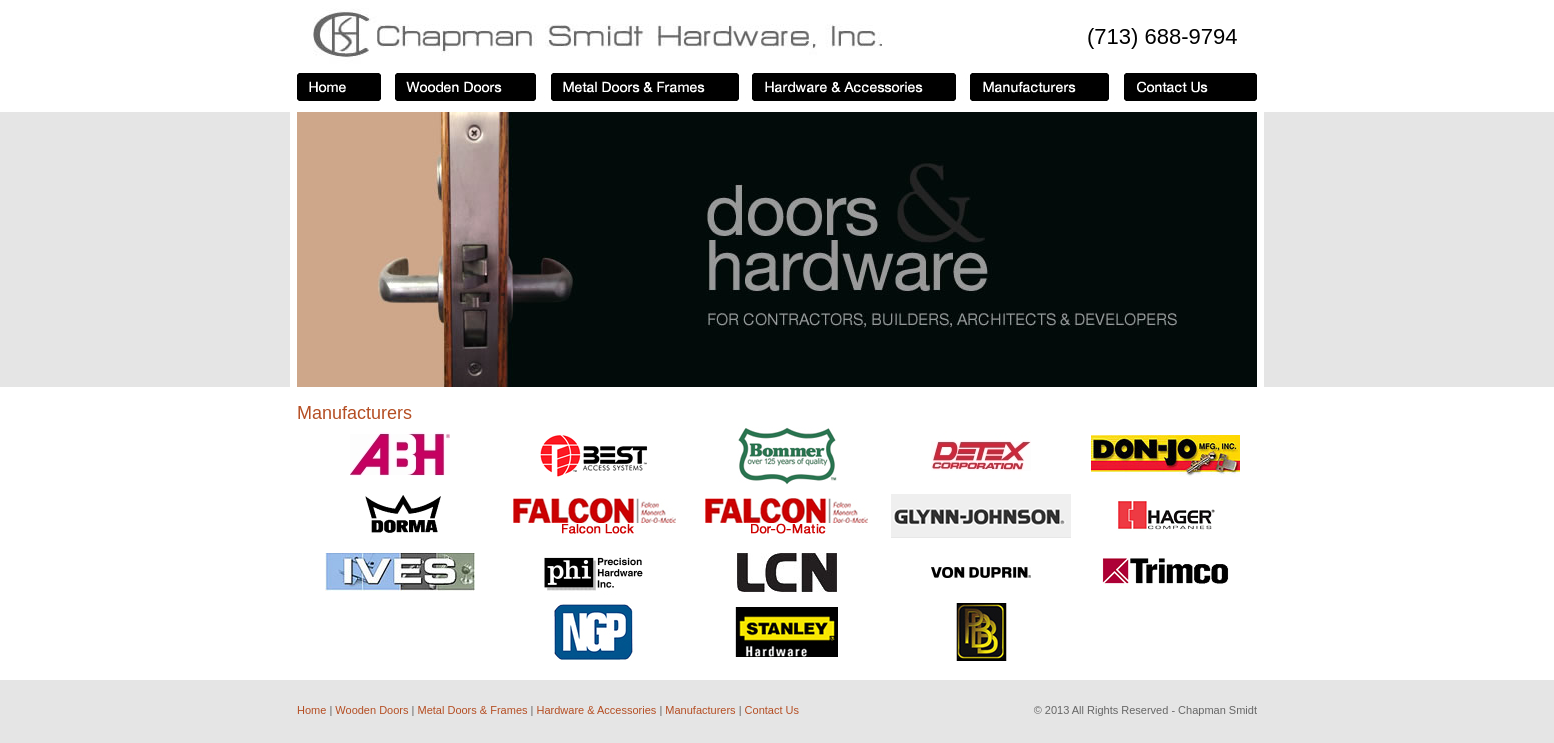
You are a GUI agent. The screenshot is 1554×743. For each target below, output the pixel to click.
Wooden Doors (371, 710)
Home (311, 710)
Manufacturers (700, 710)
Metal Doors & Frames (472, 710)
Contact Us (772, 710)
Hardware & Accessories (598, 710)
